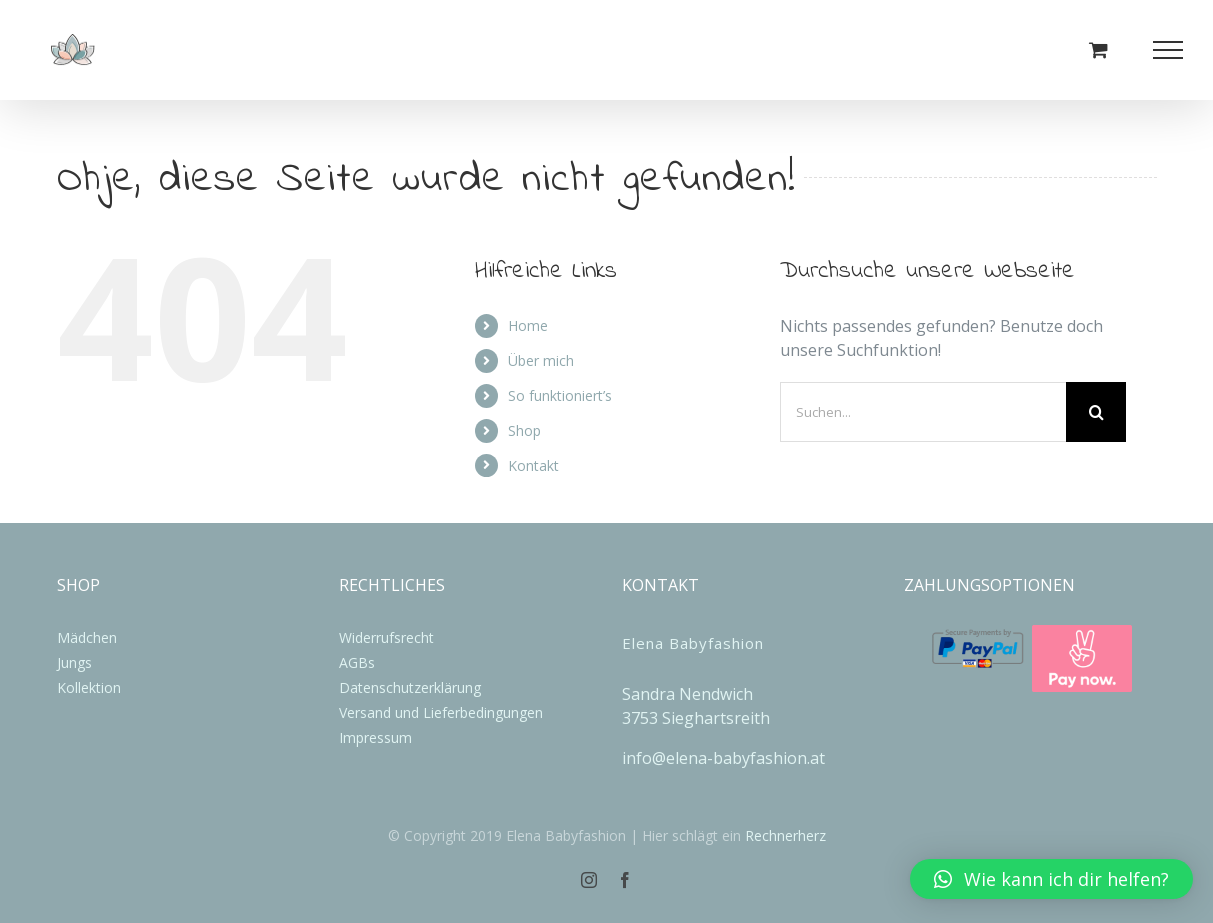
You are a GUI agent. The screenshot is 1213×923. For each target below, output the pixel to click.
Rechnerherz (785, 835)
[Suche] (1096, 412)
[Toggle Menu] (1168, 50)
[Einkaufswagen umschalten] (1098, 49)
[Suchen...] (923, 412)
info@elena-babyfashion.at (723, 758)
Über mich (541, 360)
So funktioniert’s (560, 395)
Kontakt (533, 465)
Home (528, 325)
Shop (524, 430)
